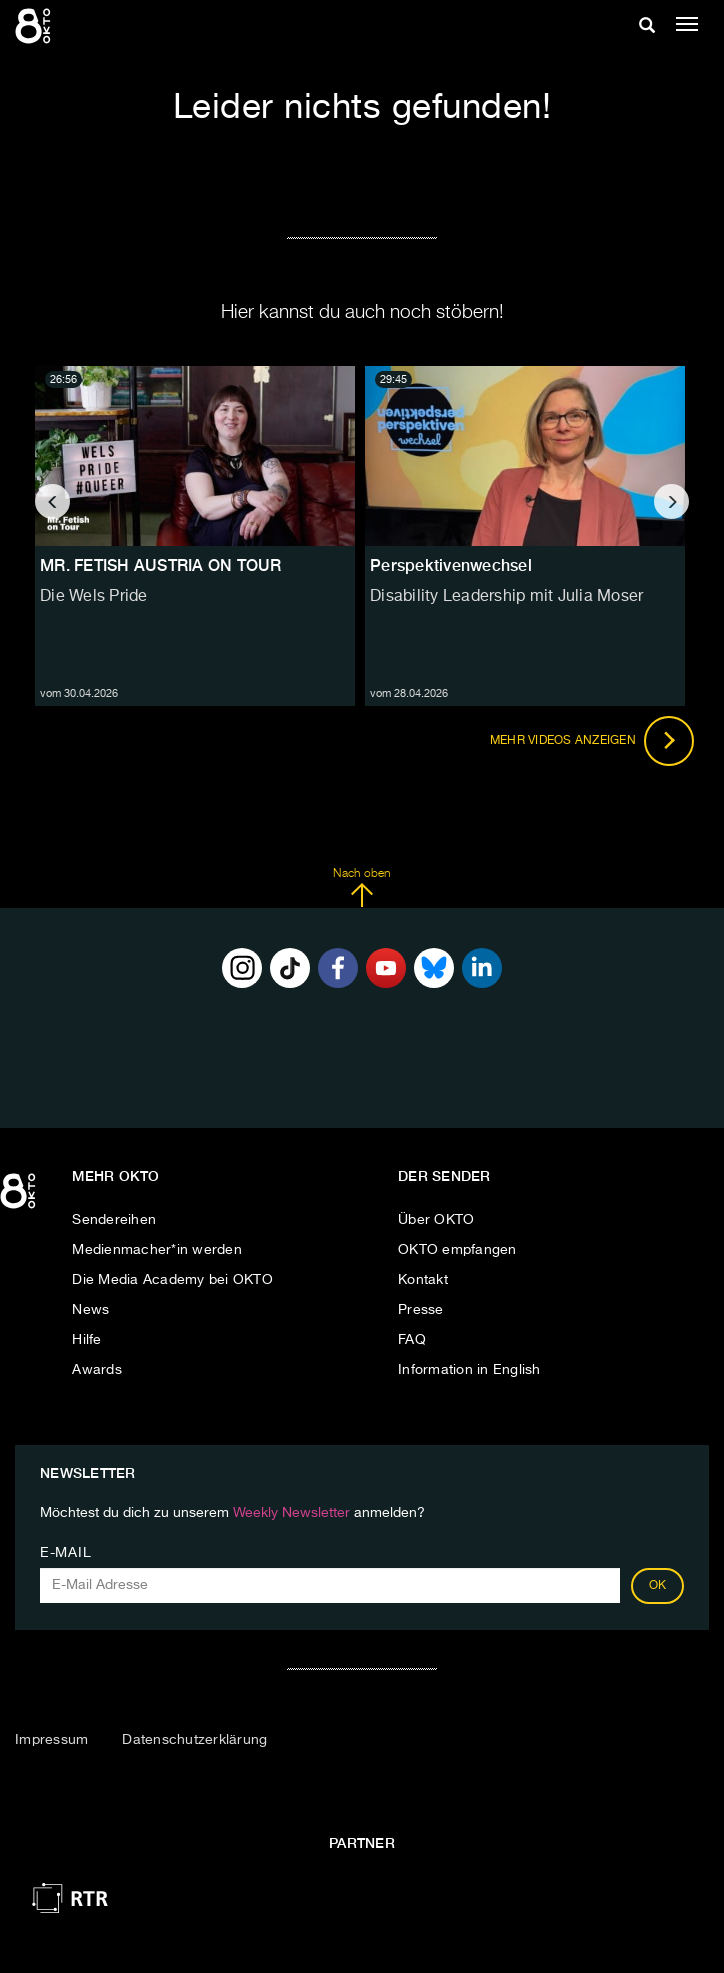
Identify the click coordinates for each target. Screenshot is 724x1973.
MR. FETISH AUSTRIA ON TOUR (161, 565)
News (90, 1310)
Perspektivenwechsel (451, 565)
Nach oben (361, 888)
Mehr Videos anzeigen (592, 741)
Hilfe (86, 1340)
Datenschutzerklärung (194, 1740)
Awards (97, 1370)
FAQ (412, 1340)
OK (658, 1586)
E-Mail (65, 1553)
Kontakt (423, 1280)
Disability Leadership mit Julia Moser (506, 597)
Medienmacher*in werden (157, 1250)
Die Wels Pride (94, 597)
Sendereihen (114, 1220)
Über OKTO (436, 1220)
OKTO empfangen (457, 1250)
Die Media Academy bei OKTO (172, 1280)
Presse (421, 1310)
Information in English (469, 1370)
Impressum (51, 1740)
